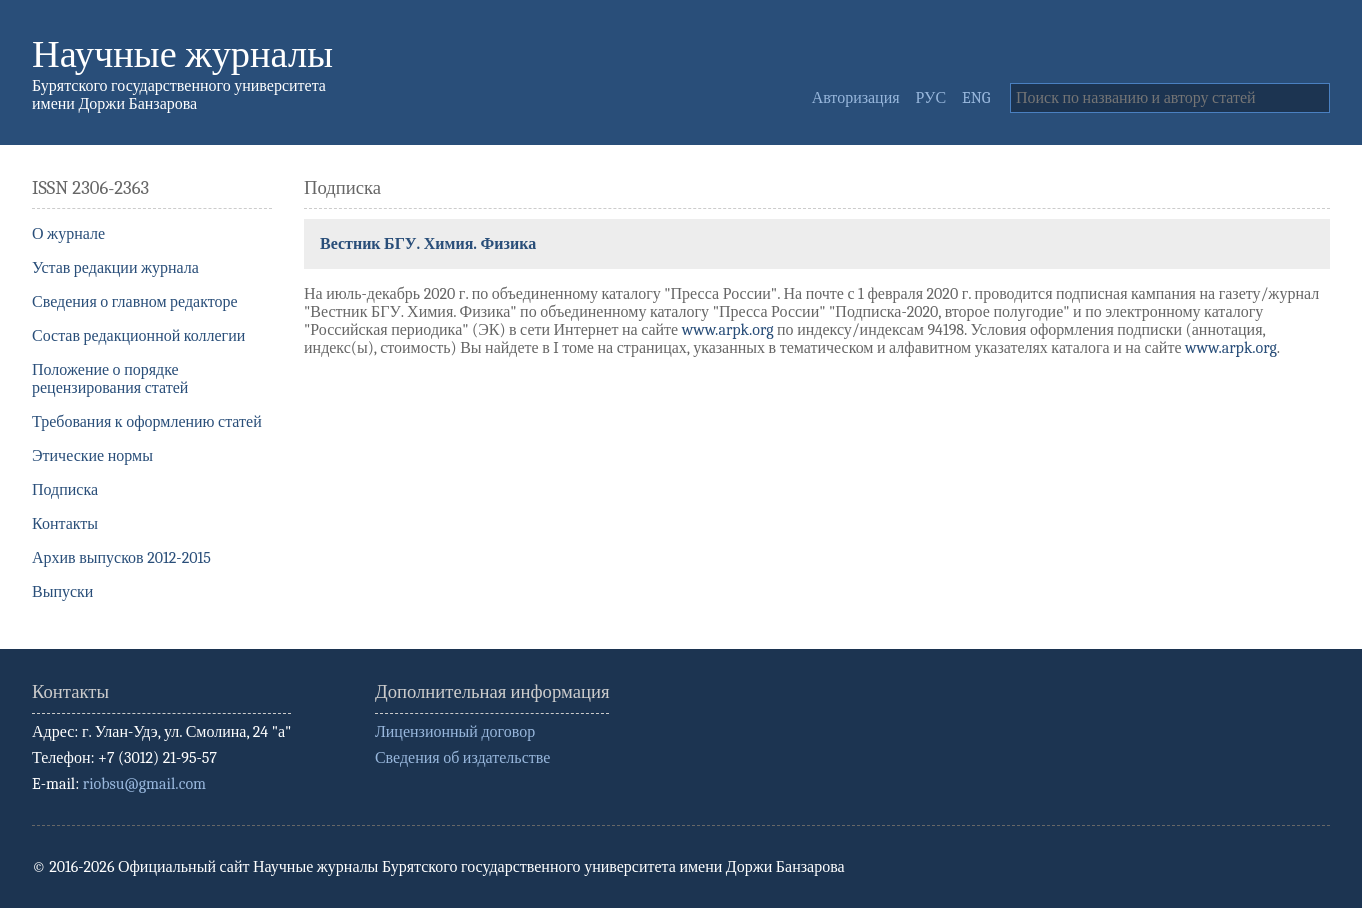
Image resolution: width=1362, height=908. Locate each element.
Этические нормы (92, 456)
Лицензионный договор (455, 732)
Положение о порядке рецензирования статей (110, 379)
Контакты (65, 524)
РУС (931, 98)
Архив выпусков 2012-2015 (121, 558)
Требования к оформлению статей (147, 422)
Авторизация (856, 98)
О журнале (68, 234)
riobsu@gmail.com (144, 784)
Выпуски (62, 592)
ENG (976, 98)
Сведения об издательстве (462, 758)
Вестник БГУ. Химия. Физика (428, 244)
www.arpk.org (728, 330)
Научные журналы (182, 54)
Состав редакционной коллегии (138, 336)
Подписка (65, 490)
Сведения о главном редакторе (135, 302)
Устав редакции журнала (115, 268)
